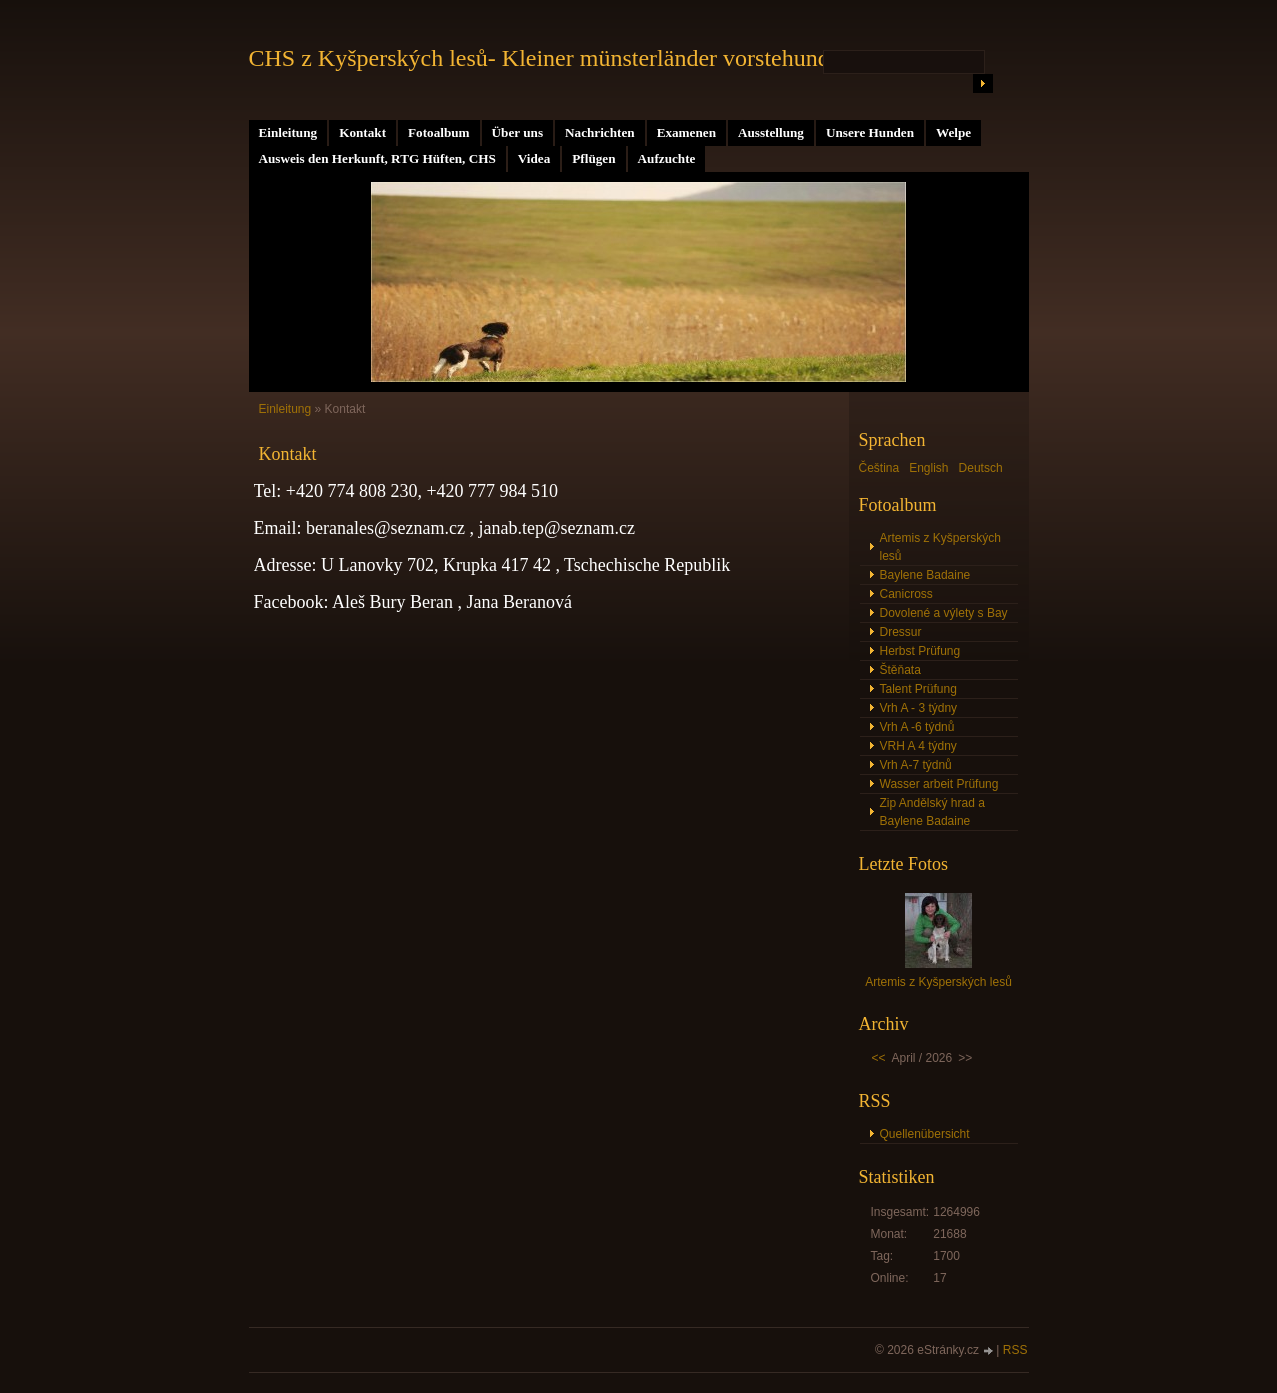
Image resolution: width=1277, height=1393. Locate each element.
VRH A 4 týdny (918, 746)
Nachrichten (600, 132)
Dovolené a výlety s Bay (944, 613)
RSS (1015, 1350)
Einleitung (288, 132)
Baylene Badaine (925, 575)
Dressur (901, 632)
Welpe (953, 132)
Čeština (879, 468)
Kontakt (362, 132)
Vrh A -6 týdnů (917, 727)
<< (879, 1058)
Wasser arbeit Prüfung (939, 784)
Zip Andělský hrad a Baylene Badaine (932, 812)
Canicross (906, 594)
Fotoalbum (439, 132)
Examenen (686, 132)
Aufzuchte (667, 158)
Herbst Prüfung (920, 651)
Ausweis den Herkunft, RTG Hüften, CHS (377, 158)
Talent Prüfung (918, 689)
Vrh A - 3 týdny (919, 708)
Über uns (517, 132)
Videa (534, 158)
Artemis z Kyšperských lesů (940, 547)
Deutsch (981, 468)
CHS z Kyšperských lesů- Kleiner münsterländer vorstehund (539, 58)
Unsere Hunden (870, 132)
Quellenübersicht (925, 1134)
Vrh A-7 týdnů (916, 765)
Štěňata (900, 670)
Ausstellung (771, 132)
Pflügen (593, 158)
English (928, 468)
